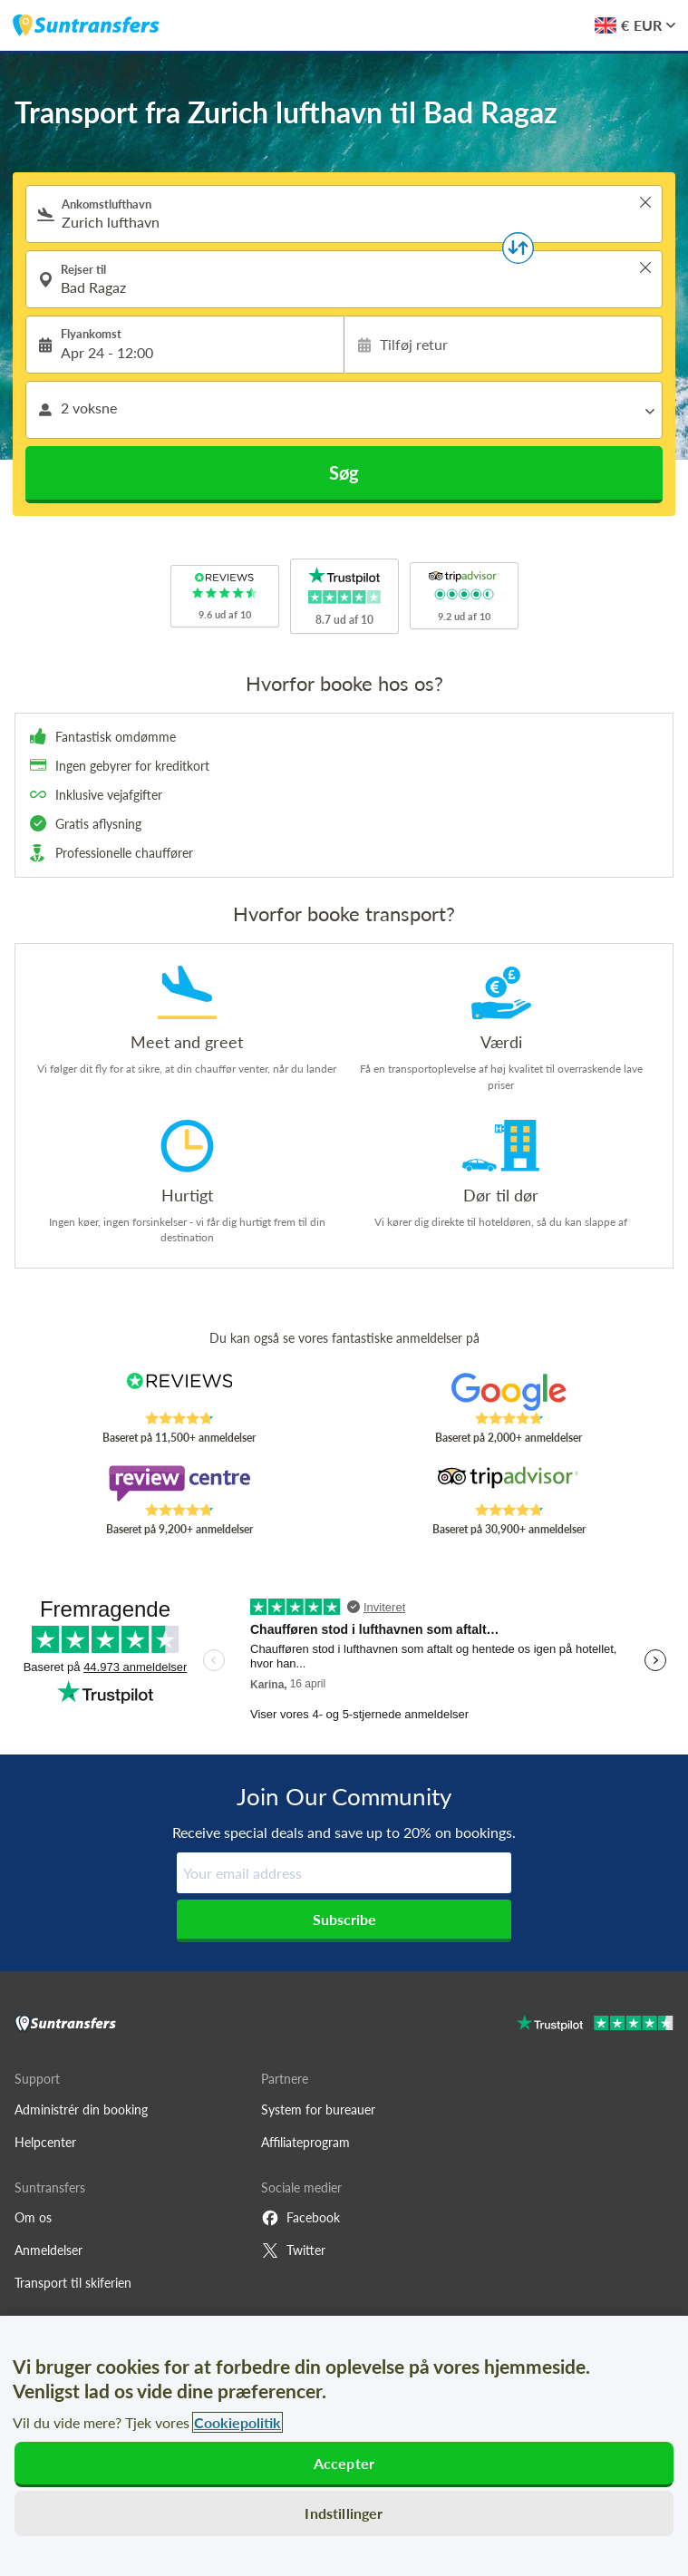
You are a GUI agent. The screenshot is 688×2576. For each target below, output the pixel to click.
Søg (344, 472)
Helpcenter (45, 2142)
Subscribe (344, 1919)
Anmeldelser (48, 2250)
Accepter (344, 2463)
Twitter (293, 2250)
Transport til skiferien (73, 2282)
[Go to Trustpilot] (595, 2025)
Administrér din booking (81, 2109)
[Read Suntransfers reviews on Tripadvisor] (508, 1483)
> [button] (645, 202)
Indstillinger (344, 2513)
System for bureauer (318, 2109)
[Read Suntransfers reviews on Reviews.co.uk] (179, 1392)
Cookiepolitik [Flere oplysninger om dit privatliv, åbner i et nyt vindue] (237, 2422)
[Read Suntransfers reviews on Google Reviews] (508, 1392)
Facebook (300, 2218)
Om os (33, 2217)
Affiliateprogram (305, 2142)
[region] (344, 2446)
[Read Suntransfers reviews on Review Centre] (179, 1483)
